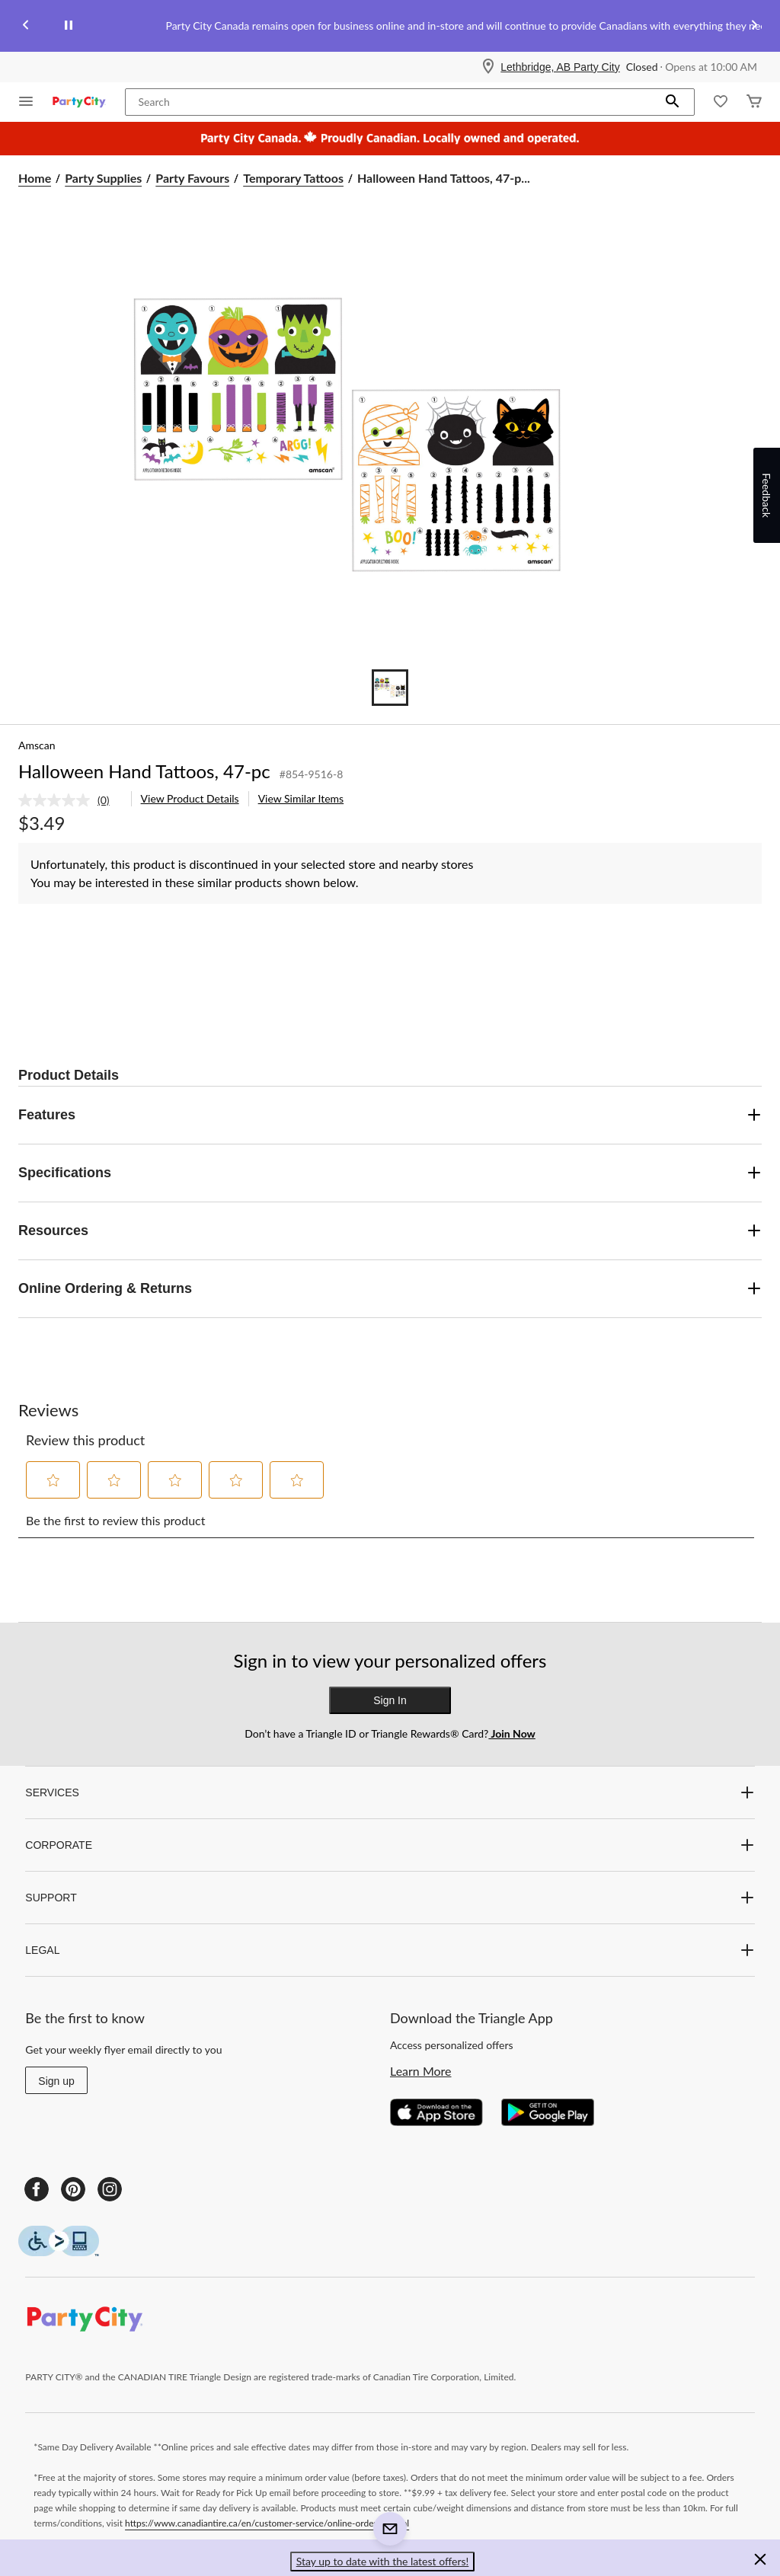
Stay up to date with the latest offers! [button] (382, 2561)
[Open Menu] (26, 102)
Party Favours (192, 178)
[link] (70, 800)
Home (34, 178)
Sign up (56, 2081)
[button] (672, 102)
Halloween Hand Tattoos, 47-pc (144, 771)
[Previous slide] (26, 26)
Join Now (511, 1733)
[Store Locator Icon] (488, 67)
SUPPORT (389, 1897)
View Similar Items (301, 798)
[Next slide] (754, 26)
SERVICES (389, 1792)
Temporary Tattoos (293, 178)
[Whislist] (720, 102)
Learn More (421, 2071)
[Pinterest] (73, 2189)
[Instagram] (110, 2189)
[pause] (68, 26)
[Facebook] (36, 2189)
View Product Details (190, 798)
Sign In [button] (390, 1700)
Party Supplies (103, 178)
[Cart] (754, 102)
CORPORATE (389, 1845)
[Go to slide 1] (390, 687)
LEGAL (389, 1950)
